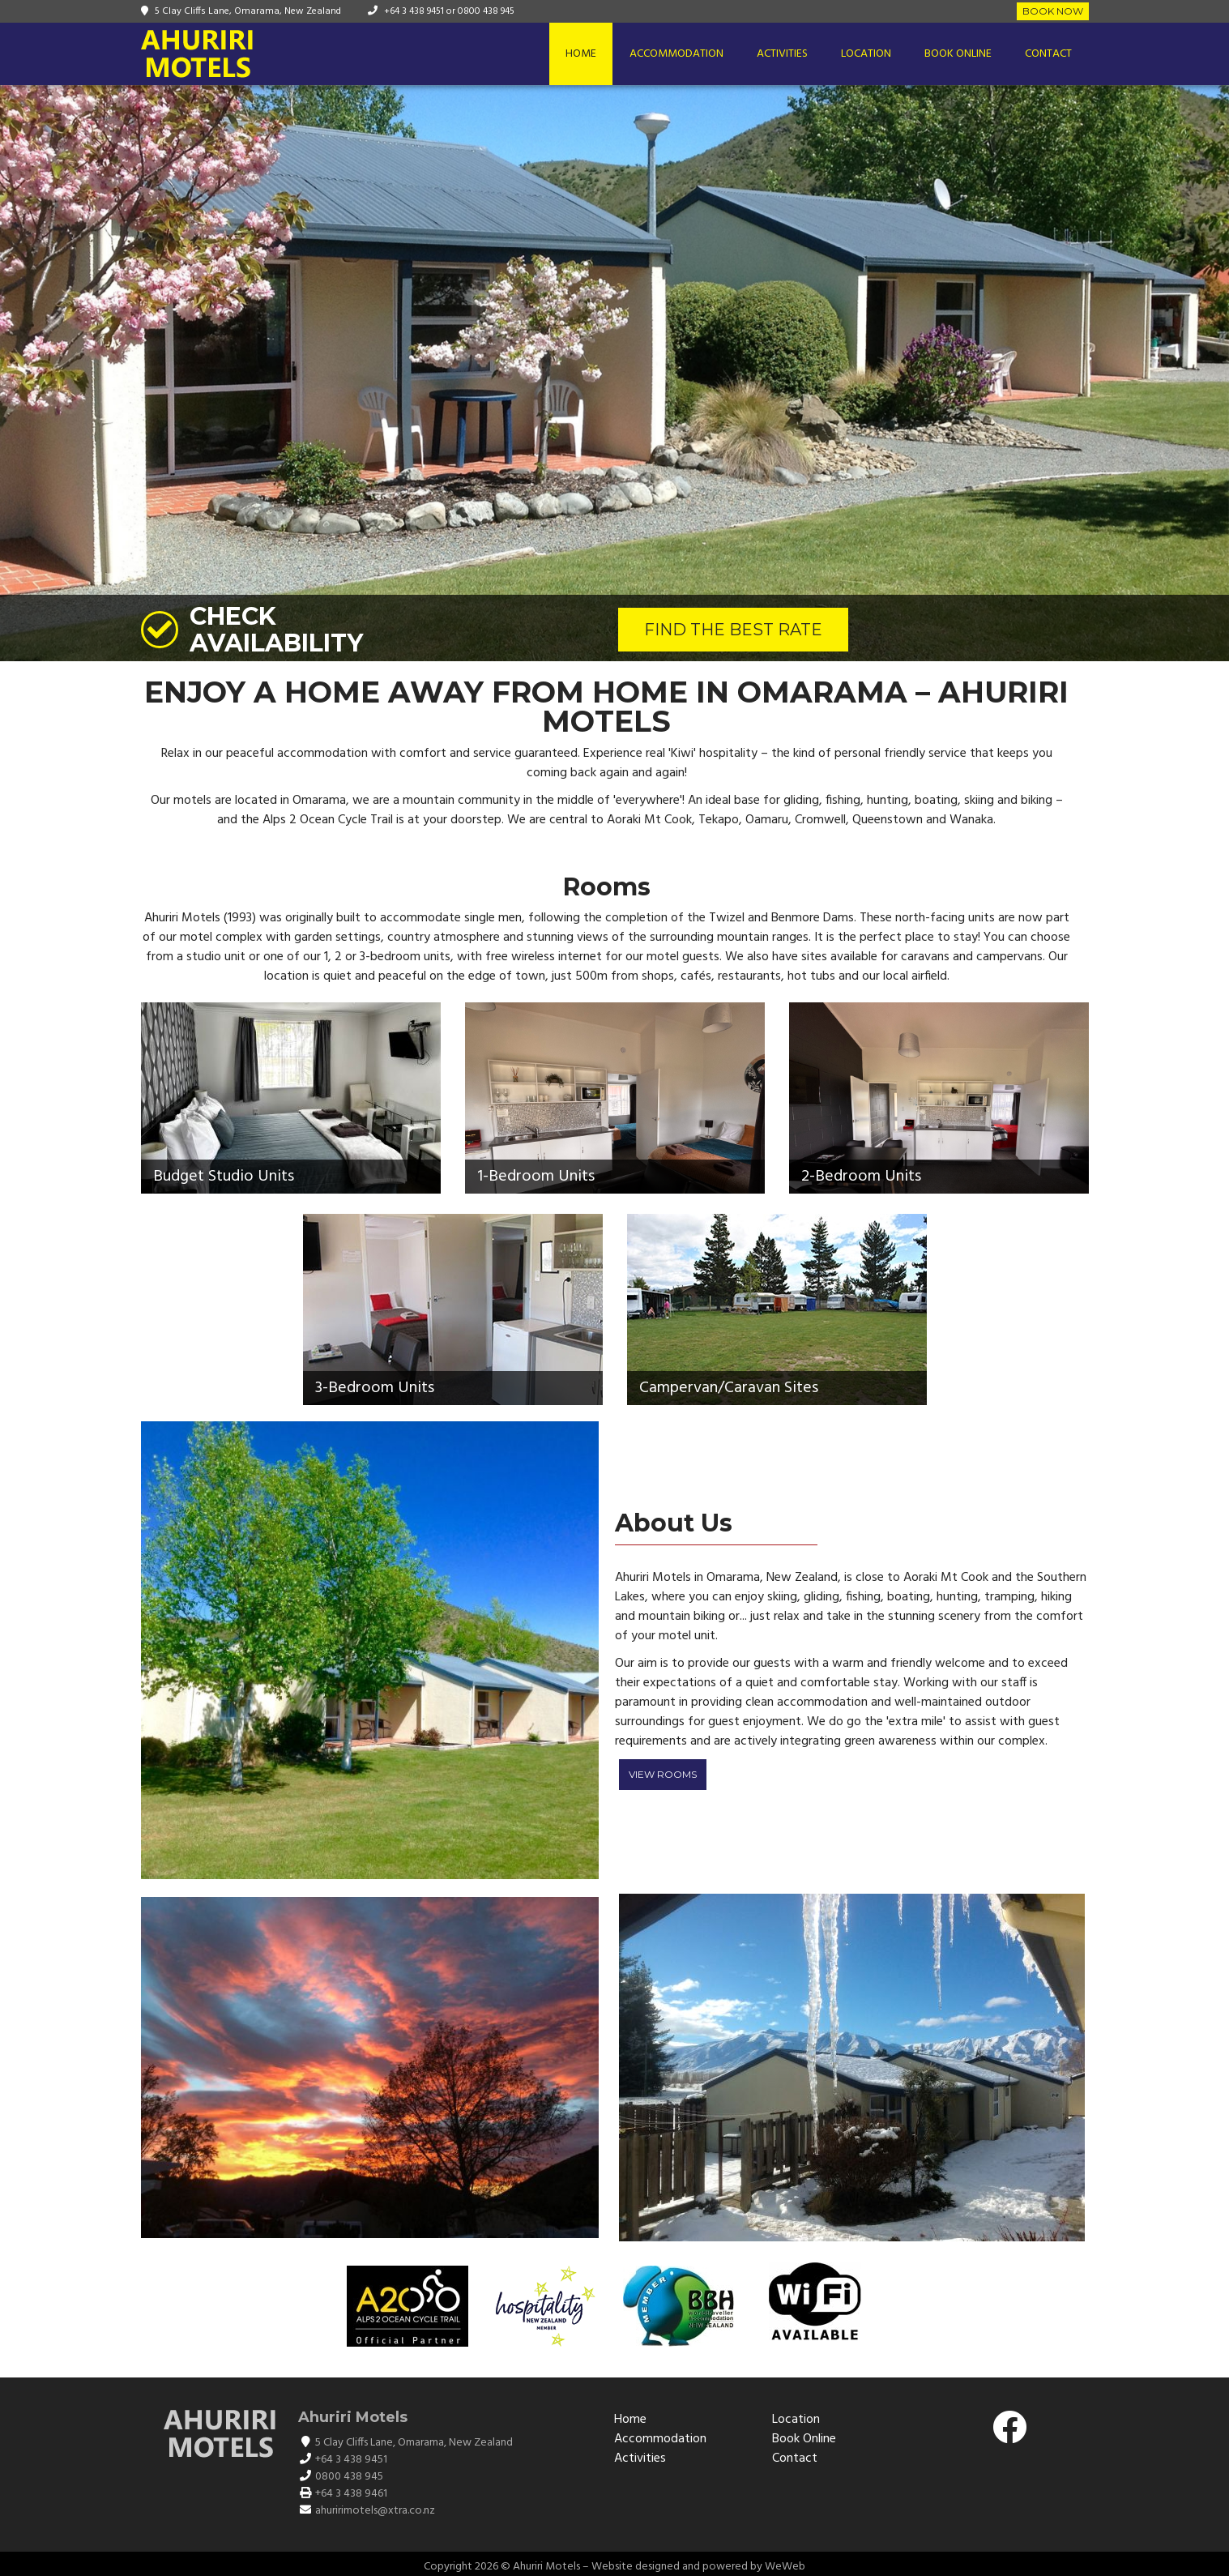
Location (866, 54)
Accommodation (676, 54)
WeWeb (785, 2566)
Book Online (958, 54)
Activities (782, 54)
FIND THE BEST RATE (733, 629)
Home (580, 54)
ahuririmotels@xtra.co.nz (375, 2510)
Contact (1048, 54)
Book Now (1052, 11)
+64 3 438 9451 (414, 11)
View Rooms (663, 1774)
